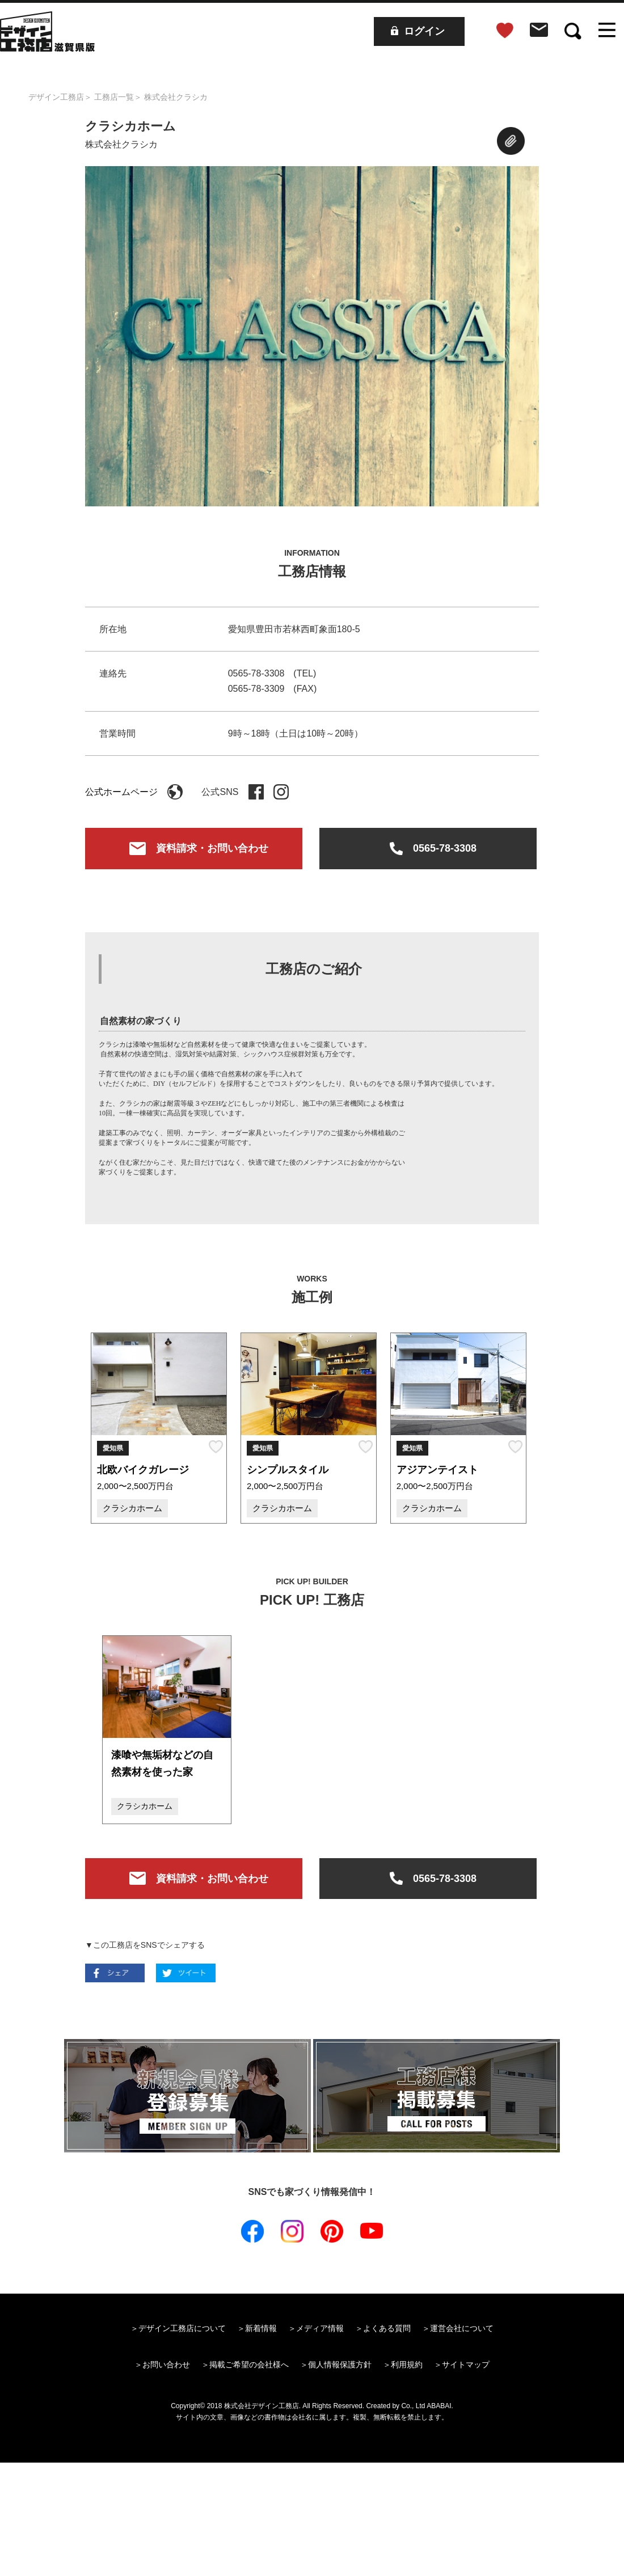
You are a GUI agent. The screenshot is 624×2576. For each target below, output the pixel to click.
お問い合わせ (166, 2364)
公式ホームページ (134, 792)
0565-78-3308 (428, 849)
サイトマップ (466, 2364)
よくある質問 (387, 2328)
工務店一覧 (114, 96)
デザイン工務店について (182, 2328)
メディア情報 (320, 2328)
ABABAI (439, 2406)
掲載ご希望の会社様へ (249, 2364)
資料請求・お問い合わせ (193, 849)
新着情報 (261, 2328)
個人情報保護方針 (340, 2364)
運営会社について (462, 2328)
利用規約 (407, 2364)
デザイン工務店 (56, 96)
